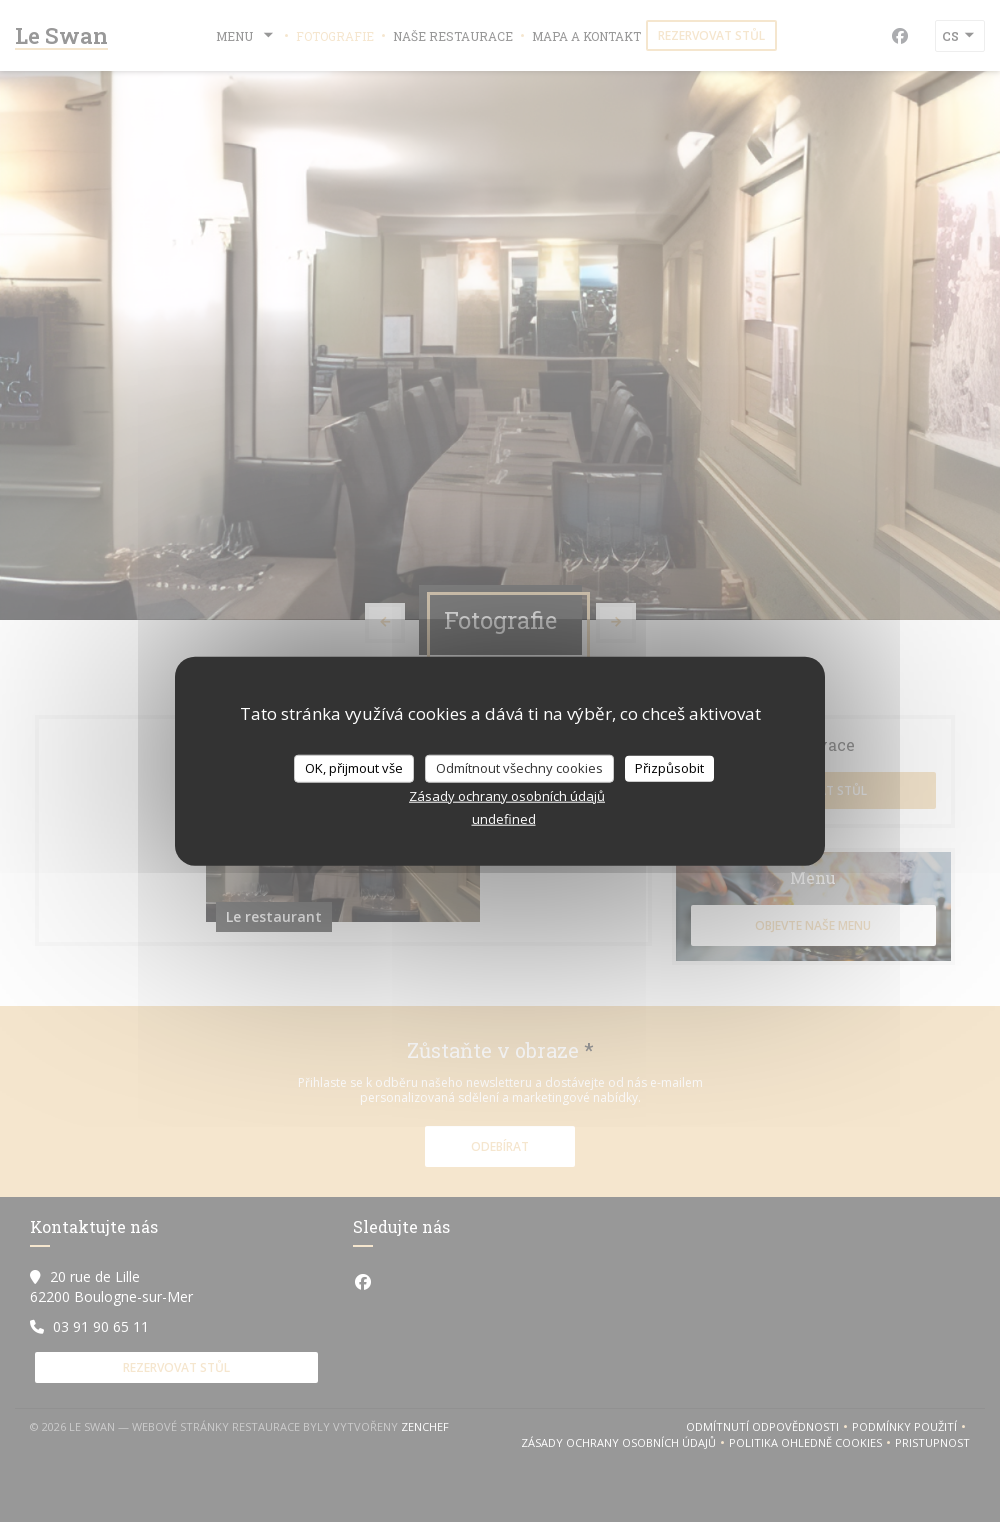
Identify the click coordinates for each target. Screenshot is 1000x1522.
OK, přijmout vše (354, 768)
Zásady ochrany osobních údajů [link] (507, 795)
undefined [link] (504, 818)
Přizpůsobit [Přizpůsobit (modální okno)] (669, 768)
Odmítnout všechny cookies (519, 768)
